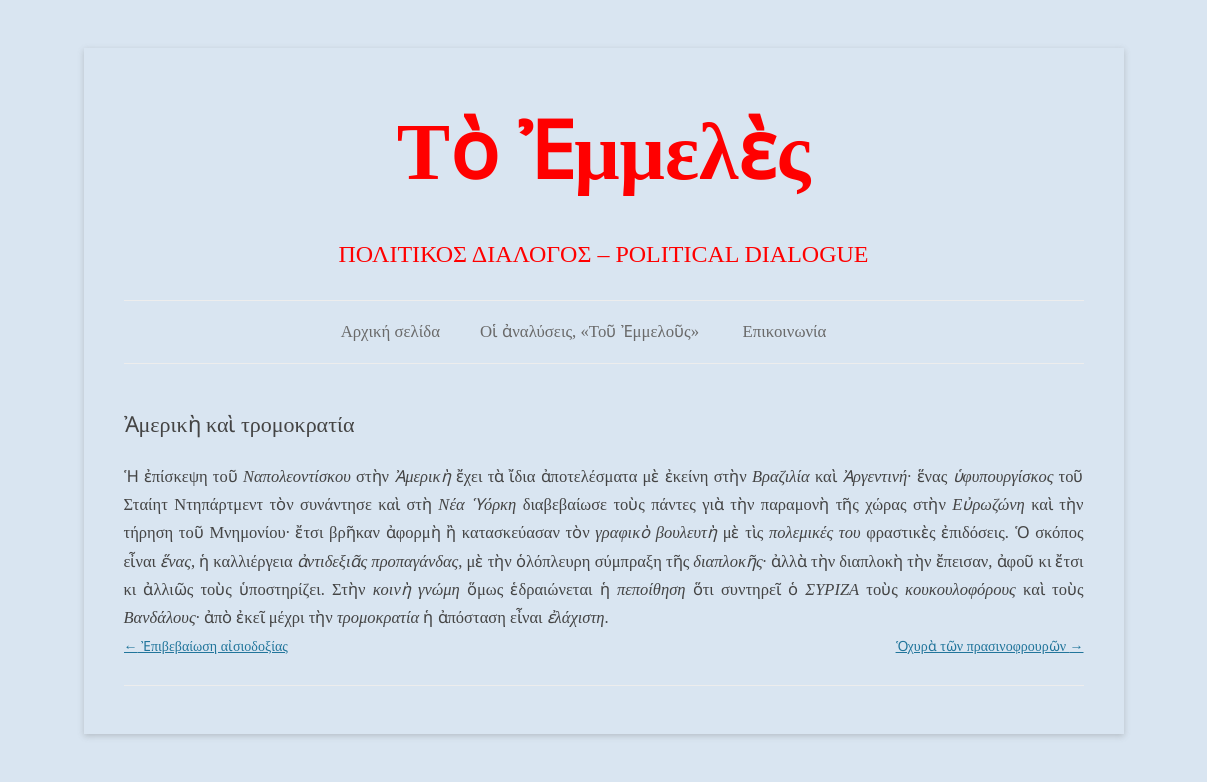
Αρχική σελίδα (390, 331)
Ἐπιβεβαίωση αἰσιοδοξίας (206, 646)
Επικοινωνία (785, 331)
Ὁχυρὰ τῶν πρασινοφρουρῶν (990, 646)
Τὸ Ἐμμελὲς (603, 152)
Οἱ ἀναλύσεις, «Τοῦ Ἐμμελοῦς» (589, 331)
